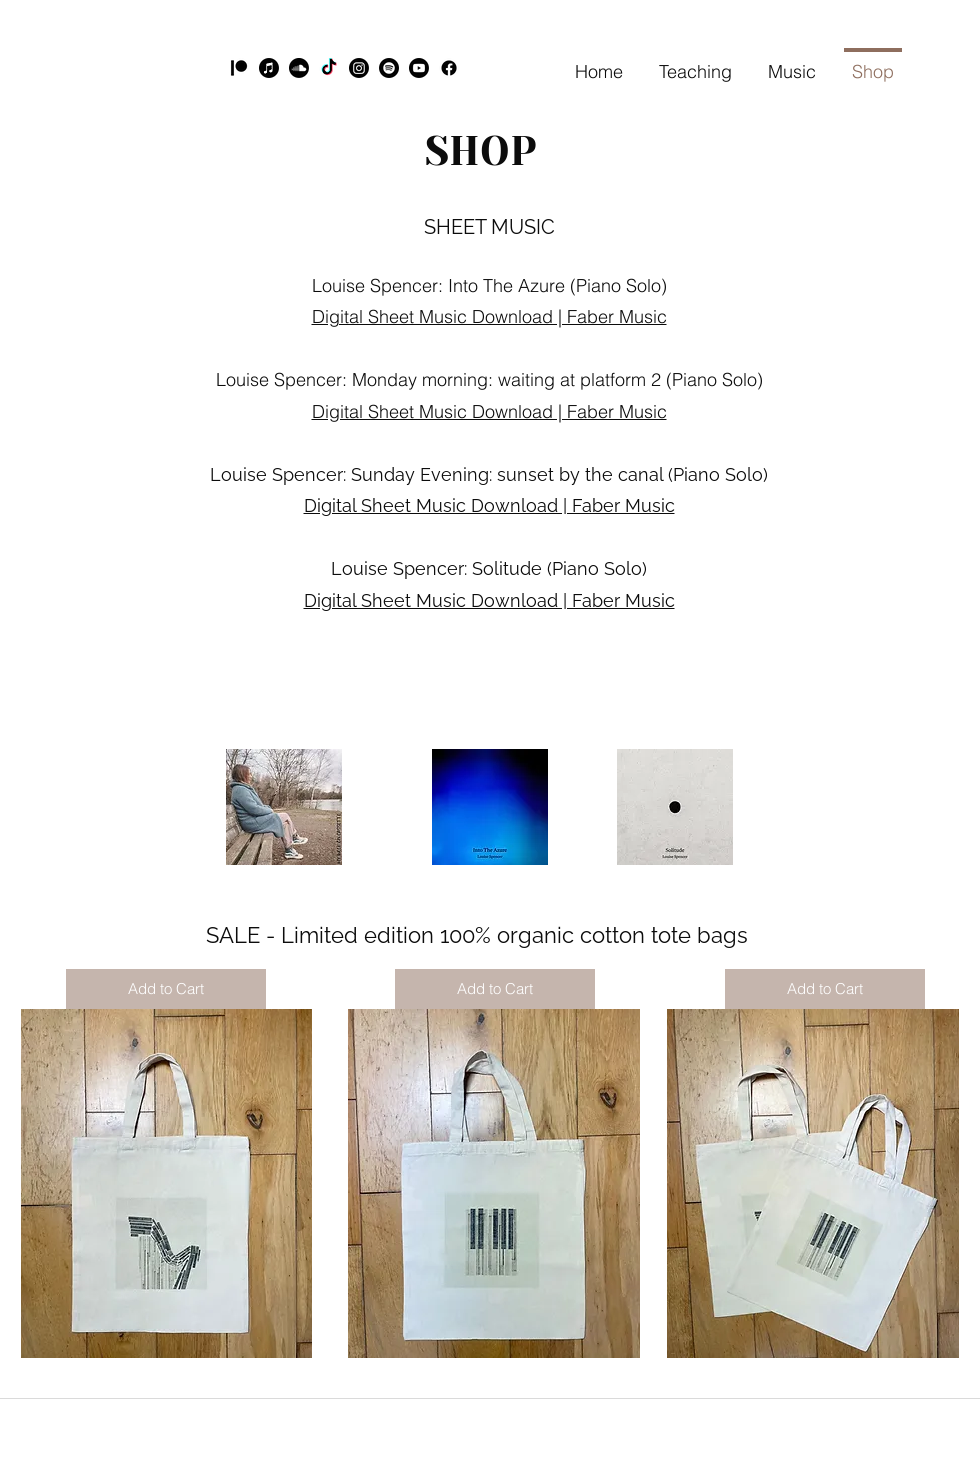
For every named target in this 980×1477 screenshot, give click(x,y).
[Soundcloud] (299, 68)
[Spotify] (389, 68)
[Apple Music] (269, 68)
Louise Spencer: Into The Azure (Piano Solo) (489, 285)
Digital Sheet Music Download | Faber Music (489, 411)
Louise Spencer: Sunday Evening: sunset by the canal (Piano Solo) (489, 474)
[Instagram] (359, 68)
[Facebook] (449, 68)
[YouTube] (419, 68)
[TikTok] (329, 68)
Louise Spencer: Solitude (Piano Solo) (489, 568)
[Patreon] (239, 68)
